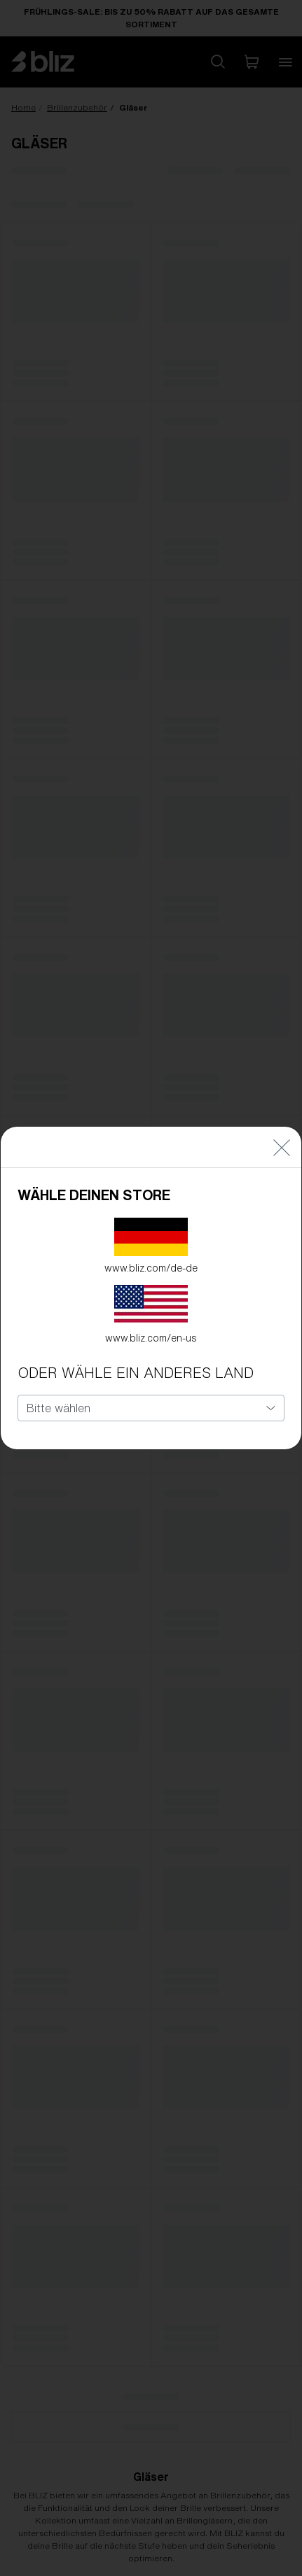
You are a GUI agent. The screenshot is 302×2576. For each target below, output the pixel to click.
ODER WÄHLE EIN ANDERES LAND (136, 1372)
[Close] (281, 1147)
